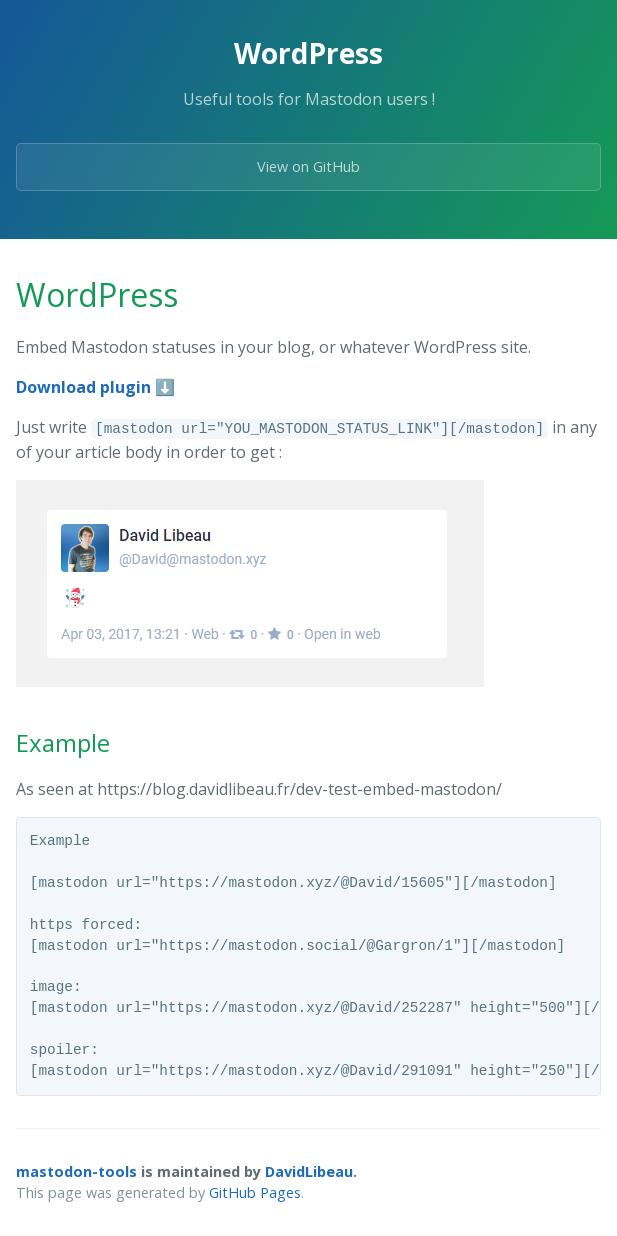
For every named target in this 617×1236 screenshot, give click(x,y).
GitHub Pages (255, 1192)
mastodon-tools (76, 1171)
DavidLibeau (309, 1171)
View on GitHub (308, 166)
